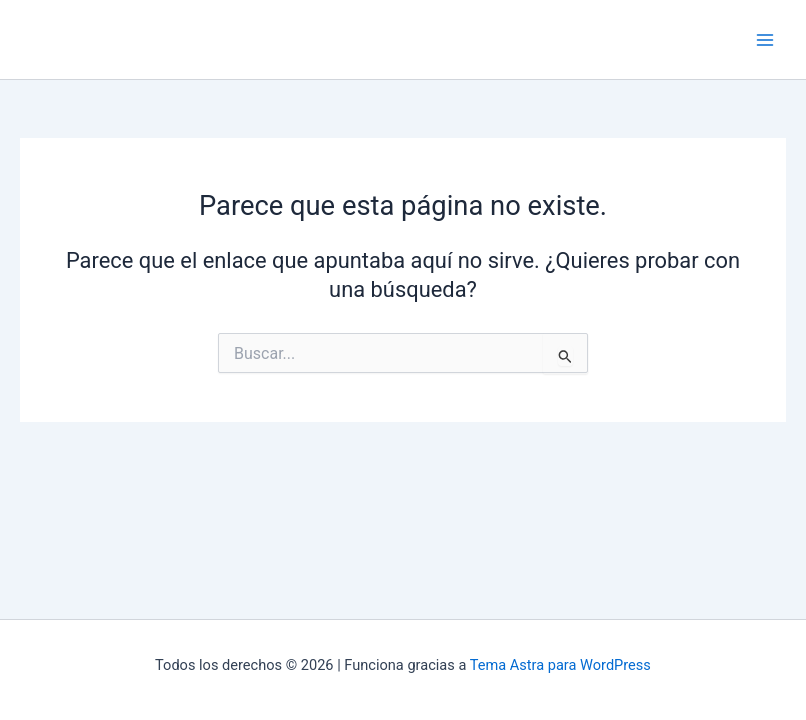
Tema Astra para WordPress (560, 665)
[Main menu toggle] (765, 40)
